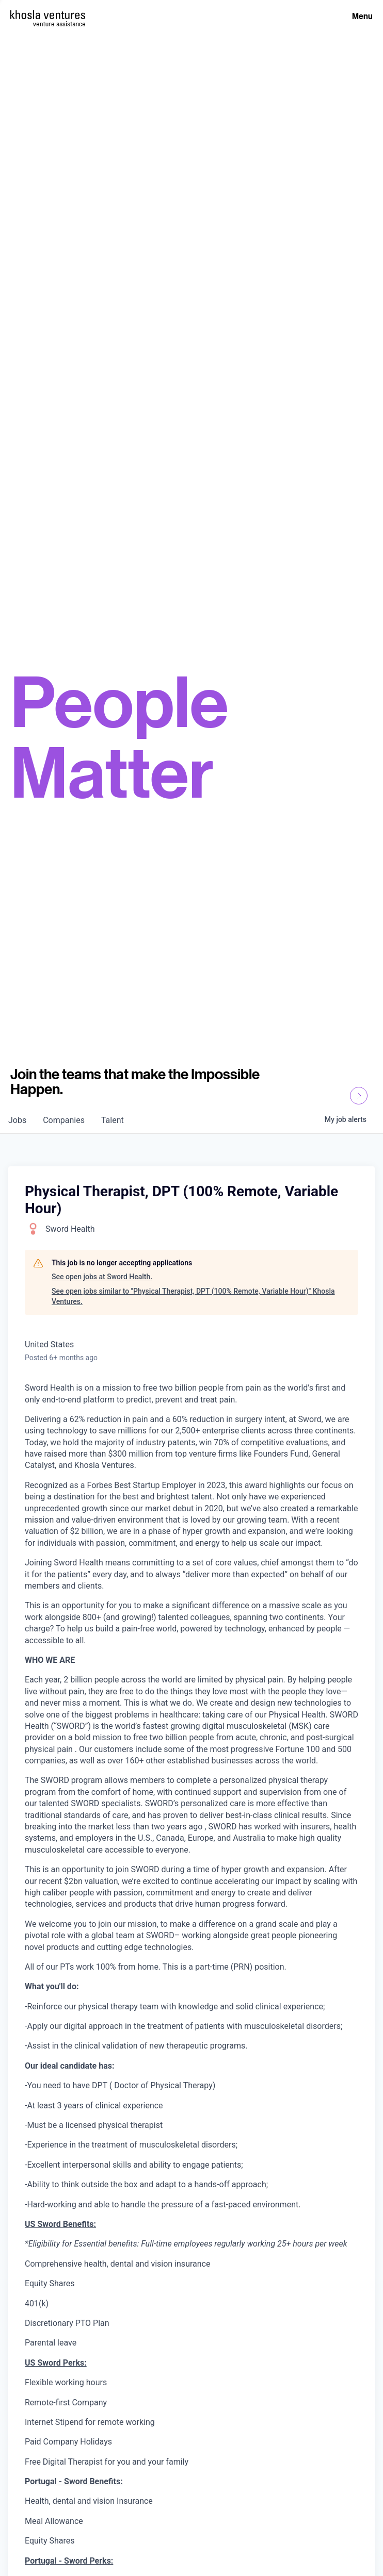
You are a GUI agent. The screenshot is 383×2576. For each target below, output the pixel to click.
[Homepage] (47, 14)
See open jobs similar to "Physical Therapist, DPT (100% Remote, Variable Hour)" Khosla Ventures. (193, 1296)
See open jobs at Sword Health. (102, 1277)
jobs (17, 1120)
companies (64, 1120)
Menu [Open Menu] (362, 16)
